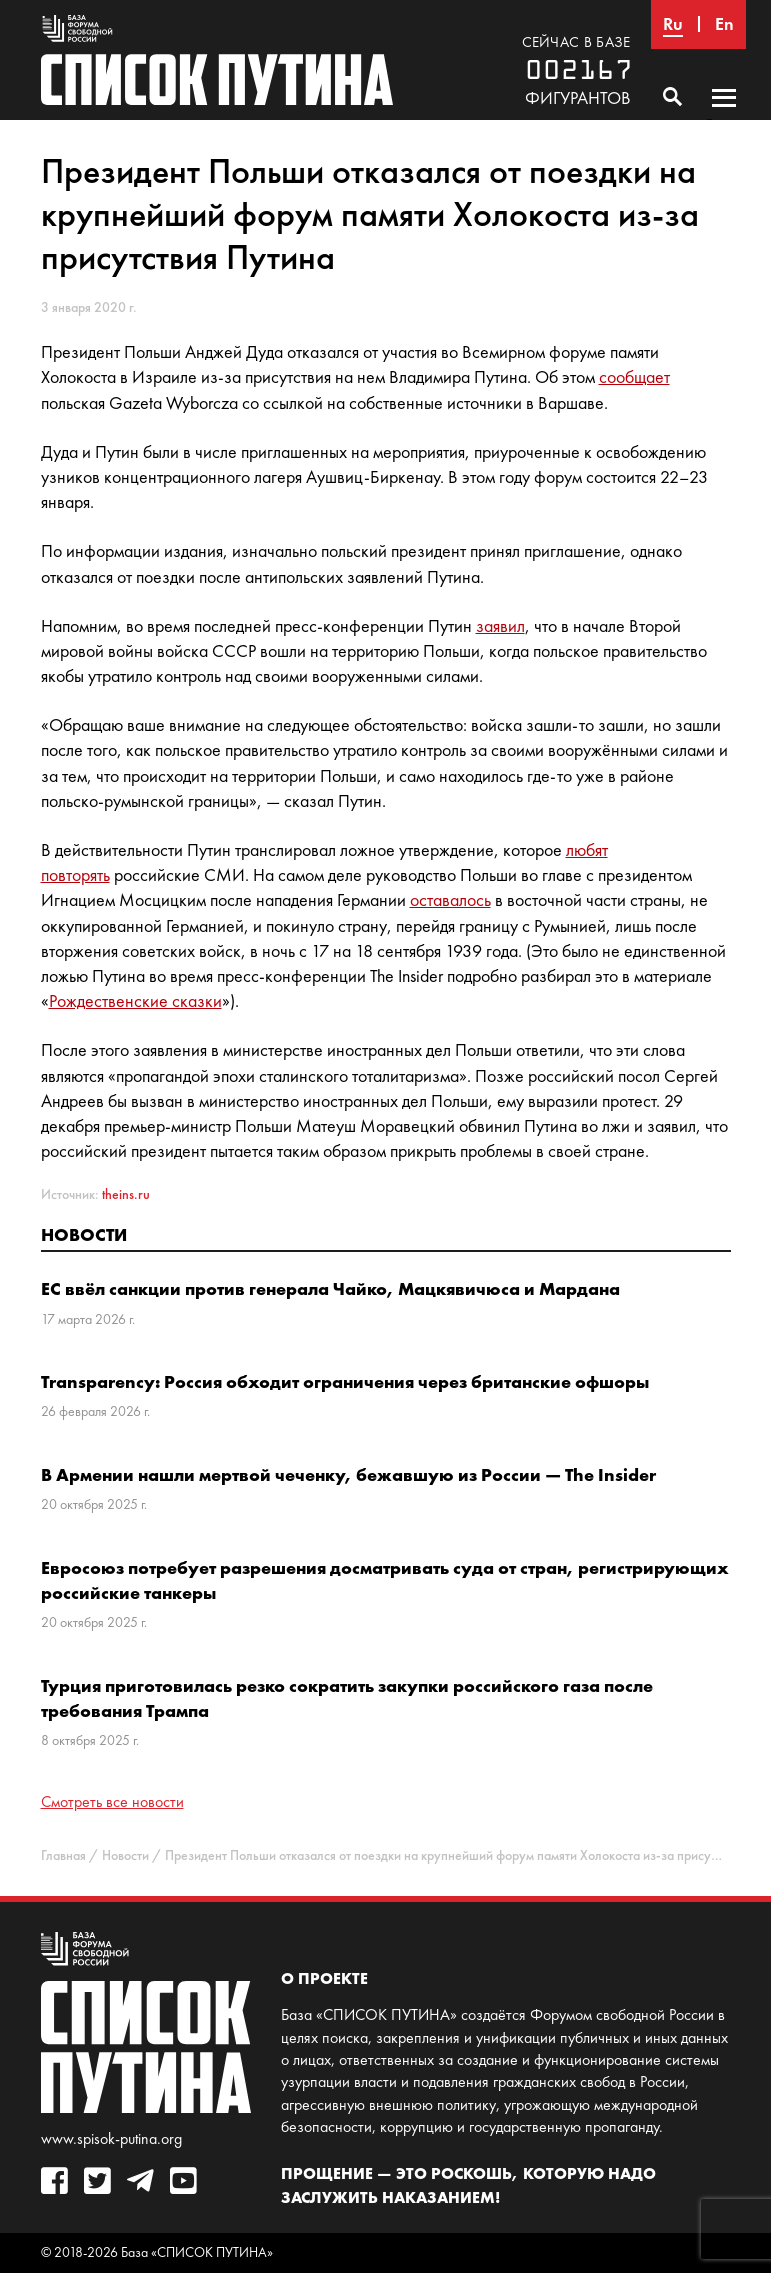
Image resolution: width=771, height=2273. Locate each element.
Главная (63, 1855)
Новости (84, 1234)
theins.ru (126, 1194)
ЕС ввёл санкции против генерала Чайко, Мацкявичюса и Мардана (330, 1288)
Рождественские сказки (135, 1001)
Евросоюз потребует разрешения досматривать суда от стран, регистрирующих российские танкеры (385, 1580)
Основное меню (724, 117)
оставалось (450, 900)
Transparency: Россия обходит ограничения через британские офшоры (345, 1381)
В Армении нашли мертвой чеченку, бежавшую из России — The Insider (348, 1474)
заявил (500, 626)
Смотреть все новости (112, 1801)
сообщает (634, 377)
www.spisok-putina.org (111, 2138)
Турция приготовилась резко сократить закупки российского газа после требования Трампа (347, 1698)
